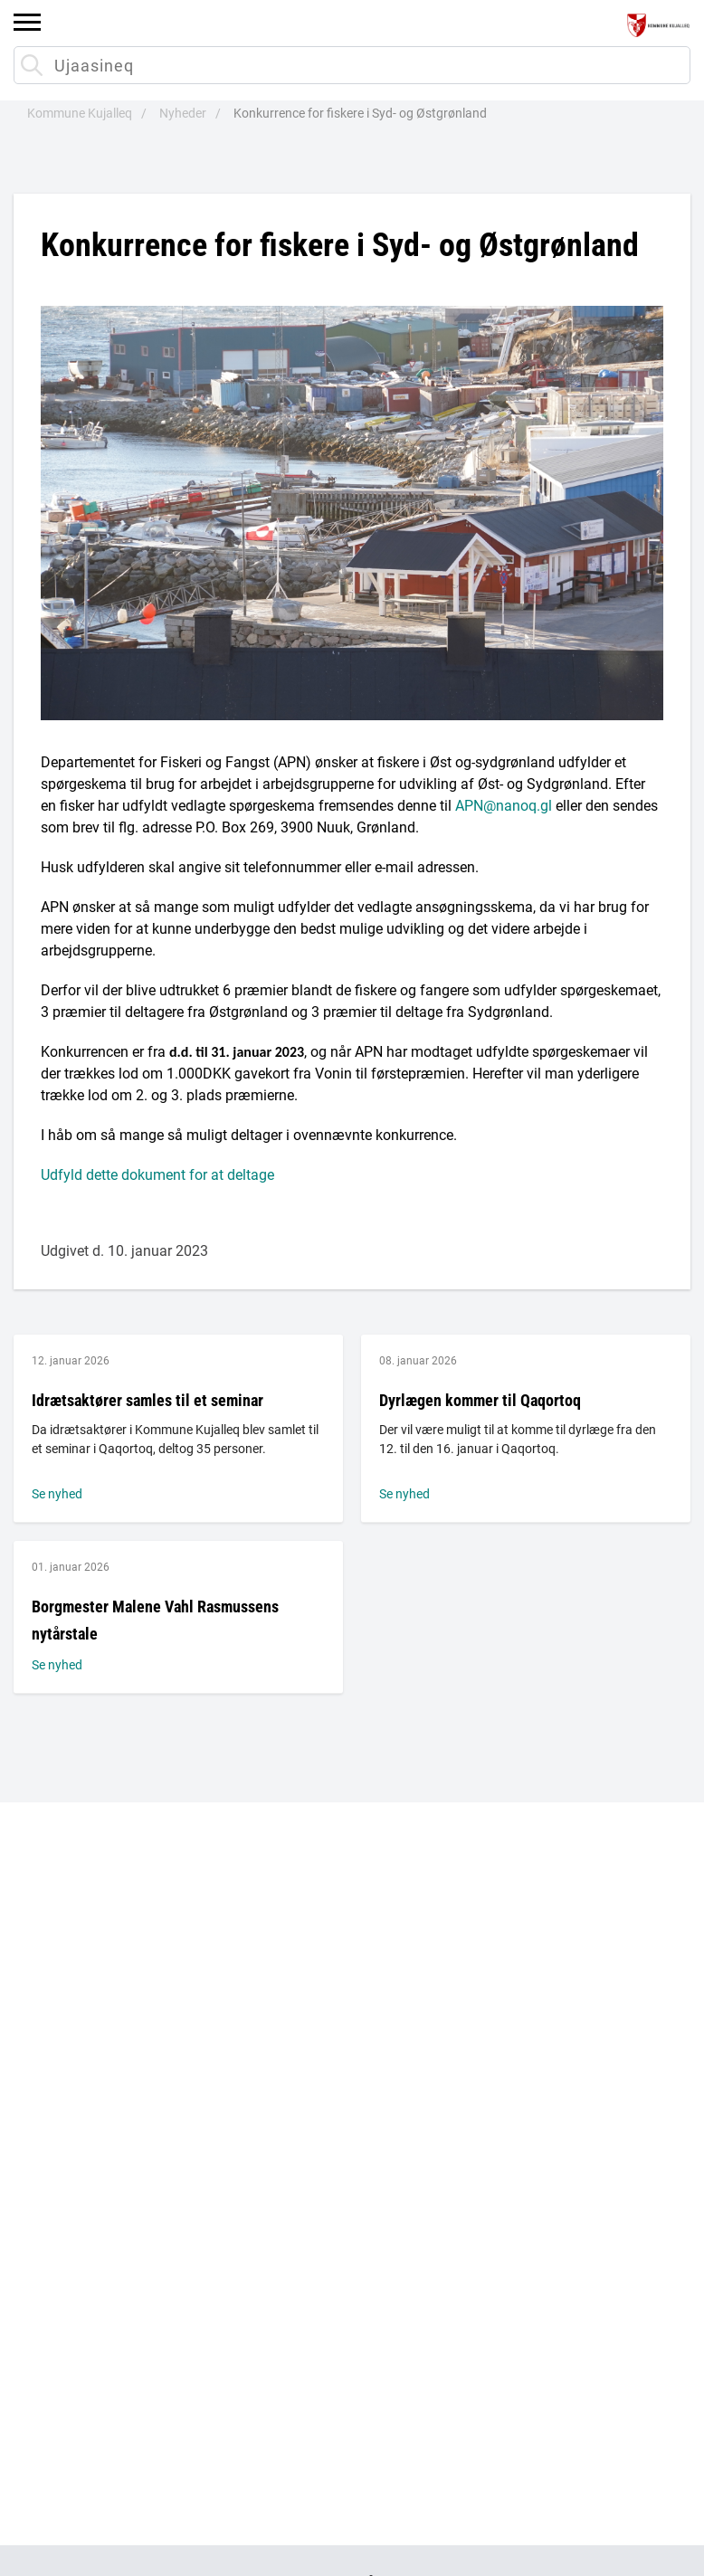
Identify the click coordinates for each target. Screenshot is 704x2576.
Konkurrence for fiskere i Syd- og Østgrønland (360, 113)
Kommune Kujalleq (79, 113)
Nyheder (182, 113)
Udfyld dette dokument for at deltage (157, 1174)
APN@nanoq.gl (503, 805)
